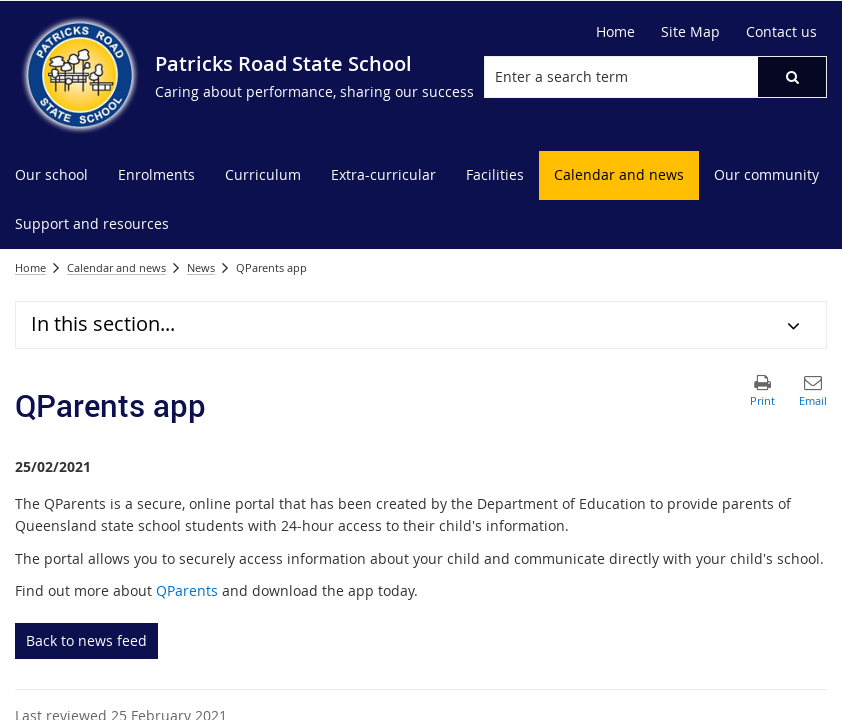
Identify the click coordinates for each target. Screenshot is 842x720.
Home (30, 267)
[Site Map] (690, 32)
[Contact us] (781, 32)
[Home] (615, 32)
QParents (187, 590)
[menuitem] (51, 175)
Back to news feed (86, 640)
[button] (792, 77)
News (201, 267)
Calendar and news (116, 267)
